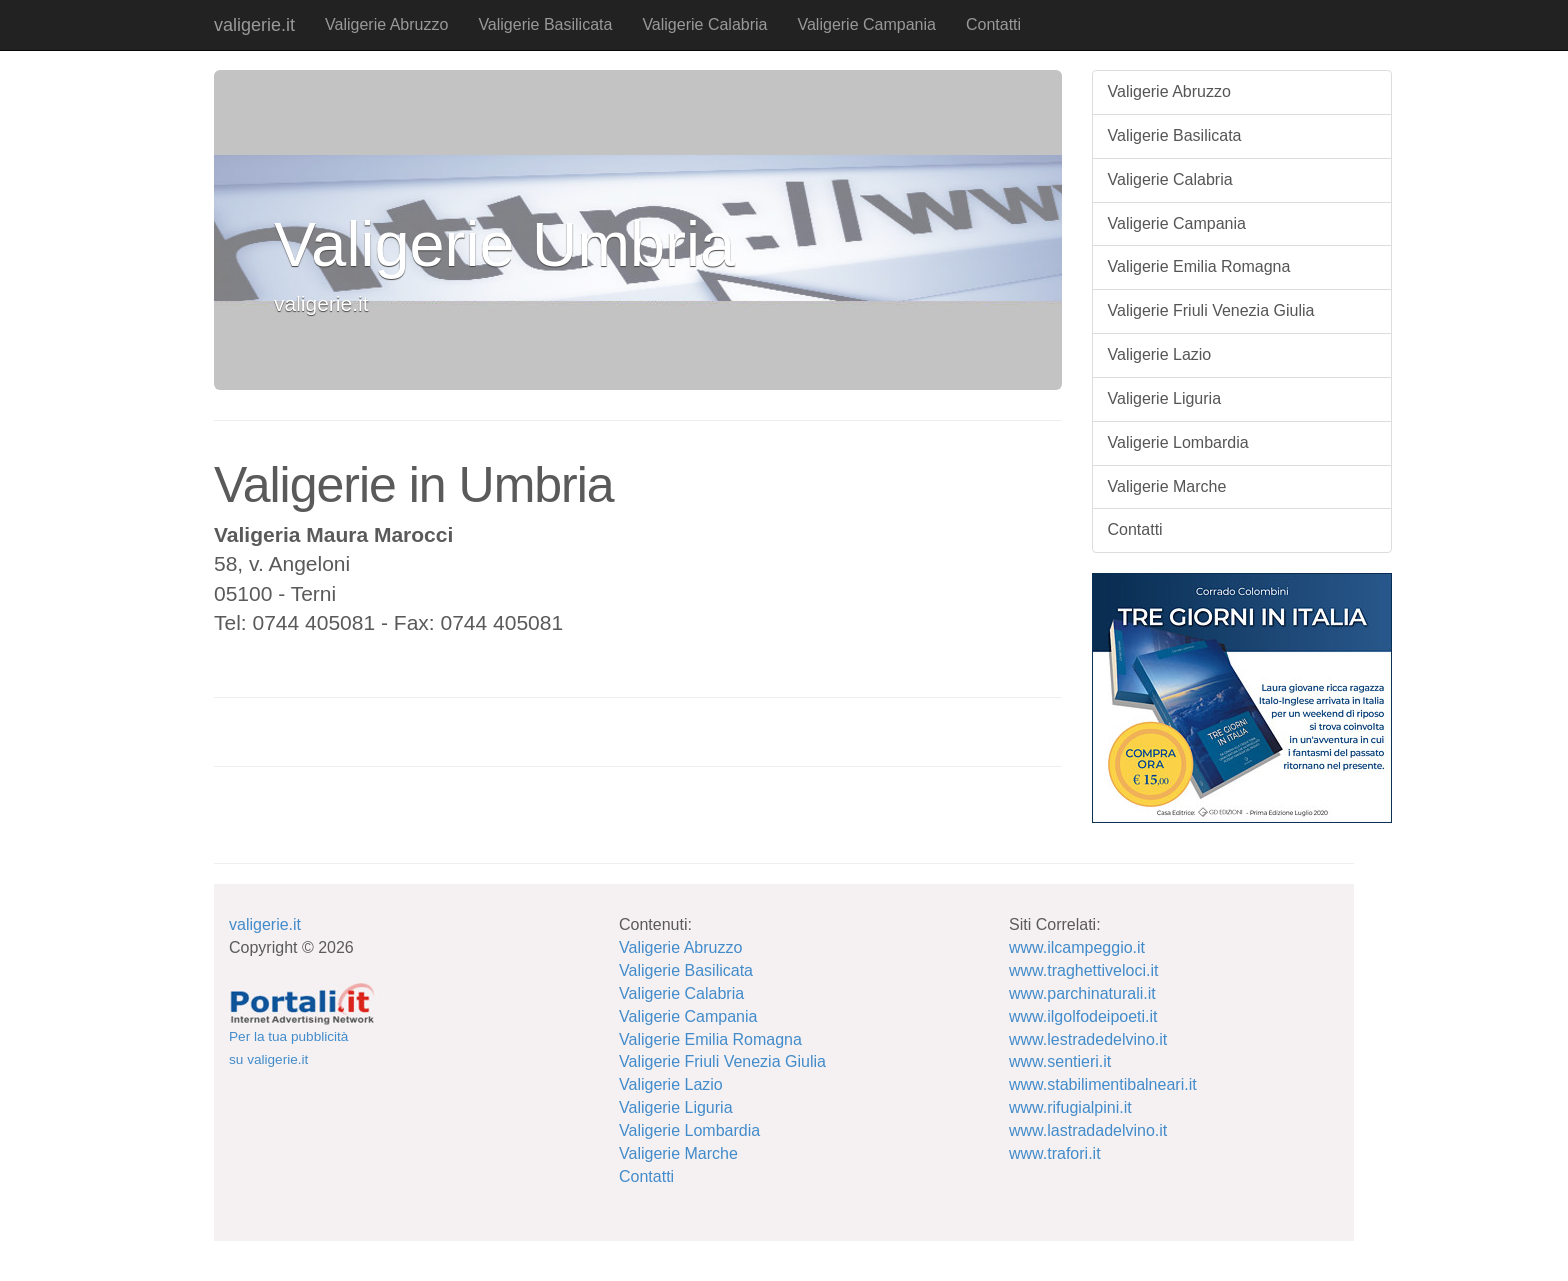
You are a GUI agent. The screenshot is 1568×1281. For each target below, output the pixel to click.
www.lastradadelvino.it (1088, 1130)
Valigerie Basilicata (545, 24)
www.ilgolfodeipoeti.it (1083, 1016)
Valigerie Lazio (1160, 354)
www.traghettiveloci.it (1083, 970)
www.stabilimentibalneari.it (1103, 1084)
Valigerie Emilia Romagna (1199, 266)
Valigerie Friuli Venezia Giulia (1211, 310)
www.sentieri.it (1060, 1061)
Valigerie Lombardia (1178, 442)
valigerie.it (254, 25)
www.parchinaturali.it (1082, 993)
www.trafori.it (1055, 1153)
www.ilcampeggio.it (1077, 947)
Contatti (993, 24)
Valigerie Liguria (1165, 398)
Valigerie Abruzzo (386, 24)
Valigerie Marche (1167, 486)
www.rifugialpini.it (1070, 1107)
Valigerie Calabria (704, 24)
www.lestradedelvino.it (1088, 1039)
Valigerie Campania (866, 24)
